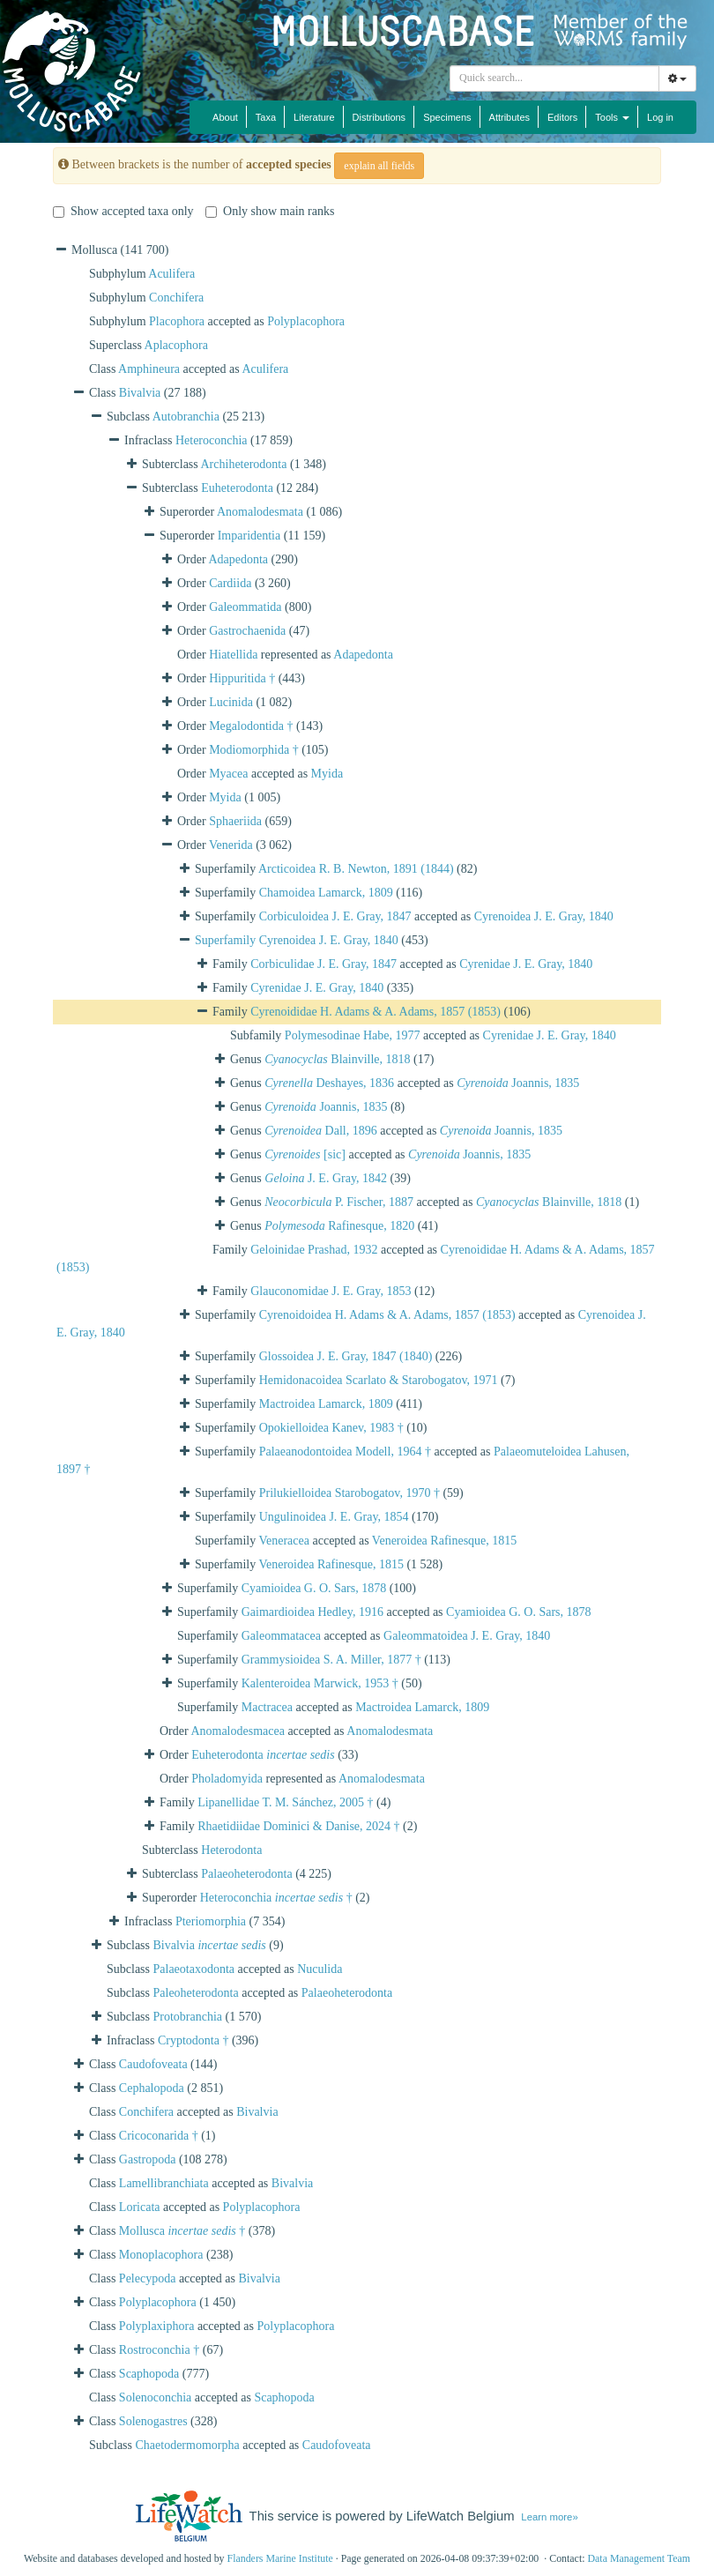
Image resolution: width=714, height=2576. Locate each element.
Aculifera (171, 273)
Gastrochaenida (247, 630)
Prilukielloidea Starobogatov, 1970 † (349, 1493)
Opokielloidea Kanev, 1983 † (331, 1427)
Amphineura (149, 369)
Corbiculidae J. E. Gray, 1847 (323, 964)
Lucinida (231, 702)
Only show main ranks (269, 211)
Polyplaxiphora (157, 2326)
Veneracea (283, 1540)
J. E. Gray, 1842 (325, 1178)
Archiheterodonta (244, 464)
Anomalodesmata (260, 511)
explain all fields (379, 166)
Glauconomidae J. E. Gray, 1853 (330, 1291)
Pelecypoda (147, 2278)
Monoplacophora (161, 2254)
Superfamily (227, 940)
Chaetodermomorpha (188, 2445)
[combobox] (554, 78)
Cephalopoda (151, 2088)
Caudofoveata (153, 2064)
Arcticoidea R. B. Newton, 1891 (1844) (356, 868)
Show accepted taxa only (123, 211)
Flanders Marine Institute (280, 2558)
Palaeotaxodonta (194, 1969)
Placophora (177, 321)
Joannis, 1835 (518, 1083)
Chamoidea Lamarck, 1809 (326, 892)
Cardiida (230, 583)
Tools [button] (612, 117)
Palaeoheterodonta (246, 1873)
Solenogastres (153, 2421)
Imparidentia (249, 535)
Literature (314, 117)
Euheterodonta (237, 488)
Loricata (139, 2207)
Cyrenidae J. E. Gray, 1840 (525, 964)
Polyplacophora (306, 321)
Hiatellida (233, 654)
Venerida (231, 845)
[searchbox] (557, 78)
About (225, 117)
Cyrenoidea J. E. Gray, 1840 (544, 916)
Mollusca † (182, 2230)
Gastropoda (147, 2159)
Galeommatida (245, 607)
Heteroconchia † (276, 1897)
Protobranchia (188, 2016)
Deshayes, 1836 (329, 1083)
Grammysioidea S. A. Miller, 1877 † (331, 1659)
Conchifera (176, 297)
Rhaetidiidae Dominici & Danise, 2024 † (298, 1826)
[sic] (305, 1154)
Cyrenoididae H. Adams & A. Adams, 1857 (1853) (375, 1011)
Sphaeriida (235, 821)
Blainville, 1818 (337, 1059)
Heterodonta (231, 1850)
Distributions (379, 117)
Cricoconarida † (158, 2135)
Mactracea (267, 1707)
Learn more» (549, 2517)
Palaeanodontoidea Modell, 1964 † (345, 1451)
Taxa (266, 117)
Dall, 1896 (320, 1130)
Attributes (509, 117)
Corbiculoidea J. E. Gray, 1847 (335, 916)
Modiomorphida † (254, 749)
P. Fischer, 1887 (338, 1202)
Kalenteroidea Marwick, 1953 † (320, 1683)
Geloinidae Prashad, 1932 (313, 1249)
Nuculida (319, 1969)
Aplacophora (176, 345)
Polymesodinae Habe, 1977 (352, 1035)
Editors (562, 117)
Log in (660, 117)
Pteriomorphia (210, 1921)
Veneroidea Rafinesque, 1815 (444, 1540)
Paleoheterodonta (196, 1992)
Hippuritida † (242, 678)
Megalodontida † (251, 726)
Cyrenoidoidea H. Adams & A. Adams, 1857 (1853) (387, 1315)
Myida (327, 773)
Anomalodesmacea (237, 1731)
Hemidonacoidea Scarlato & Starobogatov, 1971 (378, 1380)
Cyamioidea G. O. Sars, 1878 (314, 1588)
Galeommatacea (281, 1635)
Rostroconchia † (159, 2349)
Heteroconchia (211, 440)
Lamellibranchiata (164, 2183)
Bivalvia (139, 392)
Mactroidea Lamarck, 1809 (326, 1404)
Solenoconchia (155, 2397)
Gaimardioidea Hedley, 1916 (312, 1612)
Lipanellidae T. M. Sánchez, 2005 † (285, 1802)
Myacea (228, 773)
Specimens (447, 117)
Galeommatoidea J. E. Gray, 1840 (466, 1635)
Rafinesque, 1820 (339, 1225)
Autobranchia (185, 416)
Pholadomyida (227, 1778)
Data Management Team (638, 2558)
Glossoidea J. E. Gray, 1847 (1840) (346, 1356)
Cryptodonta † (193, 2040)
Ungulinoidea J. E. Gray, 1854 (334, 1516)
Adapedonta (238, 559)
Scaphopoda (149, 2373)
